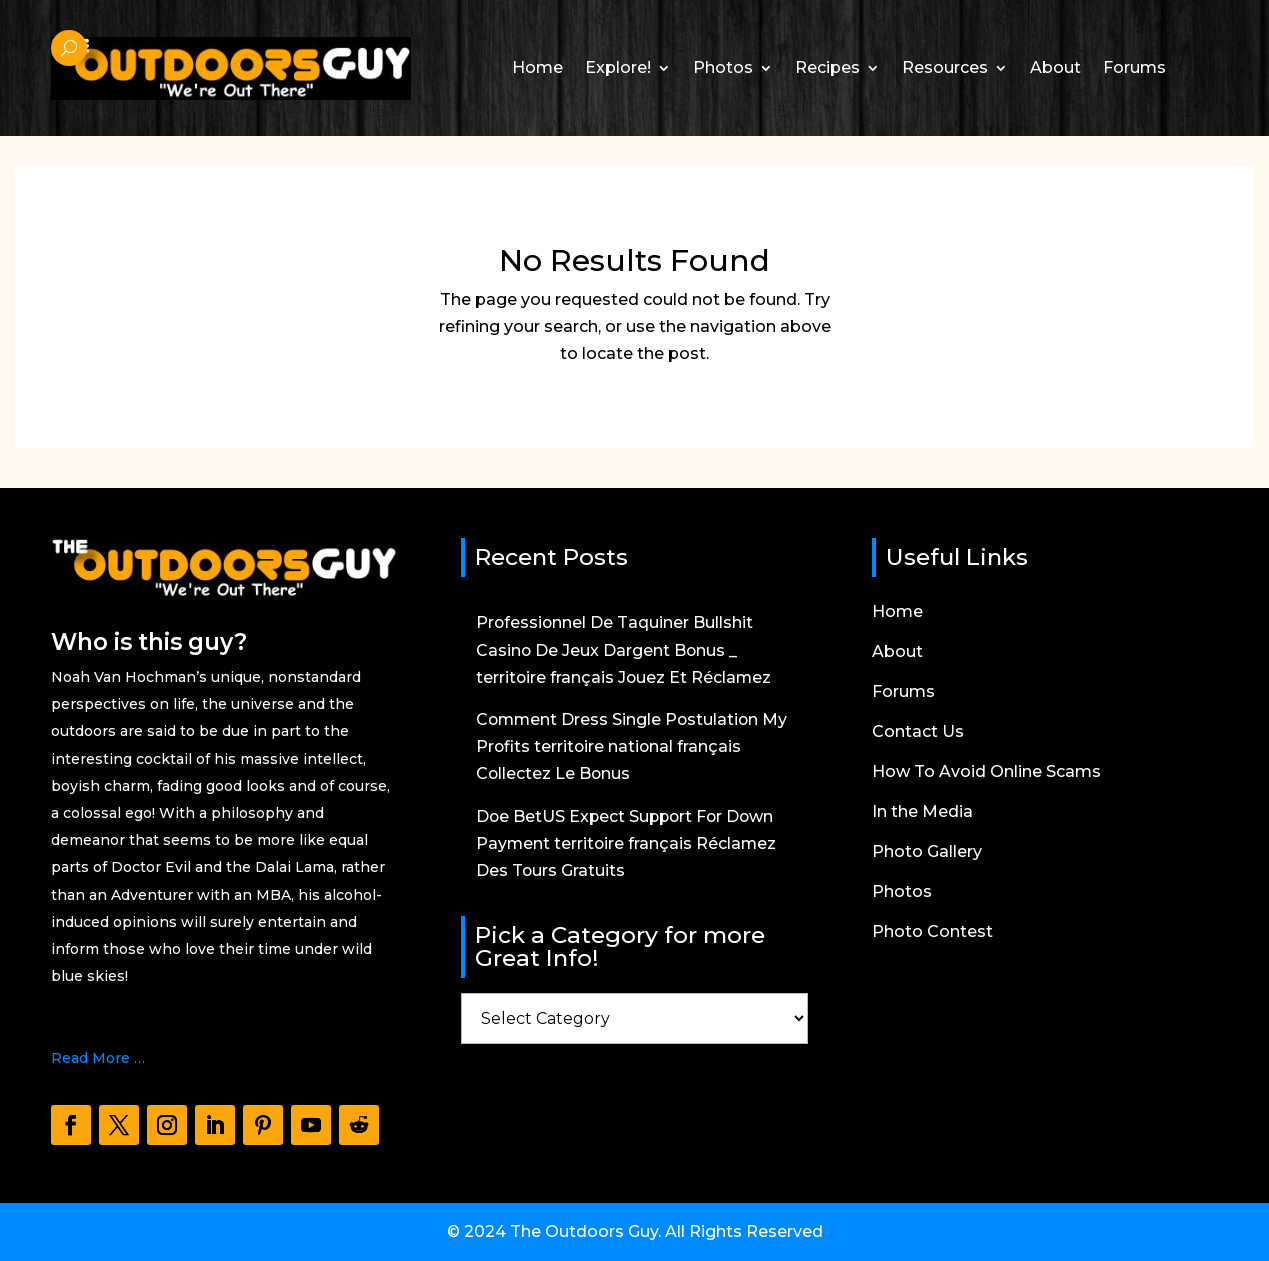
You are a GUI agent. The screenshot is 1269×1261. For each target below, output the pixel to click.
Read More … (98, 1058)
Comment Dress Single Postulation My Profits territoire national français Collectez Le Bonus (634, 746)
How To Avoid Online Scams (986, 773)
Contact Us (918, 733)
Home (537, 67)
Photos (723, 67)
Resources (945, 67)
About (1055, 67)
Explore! (618, 67)
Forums (1134, 67)
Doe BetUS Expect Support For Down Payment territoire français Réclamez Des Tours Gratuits (628, 843)
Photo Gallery (927, 853)
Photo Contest (932, 933)
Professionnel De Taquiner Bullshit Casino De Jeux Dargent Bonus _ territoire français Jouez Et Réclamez (625, 649)
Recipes (827, 67)
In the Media (922, 813)
